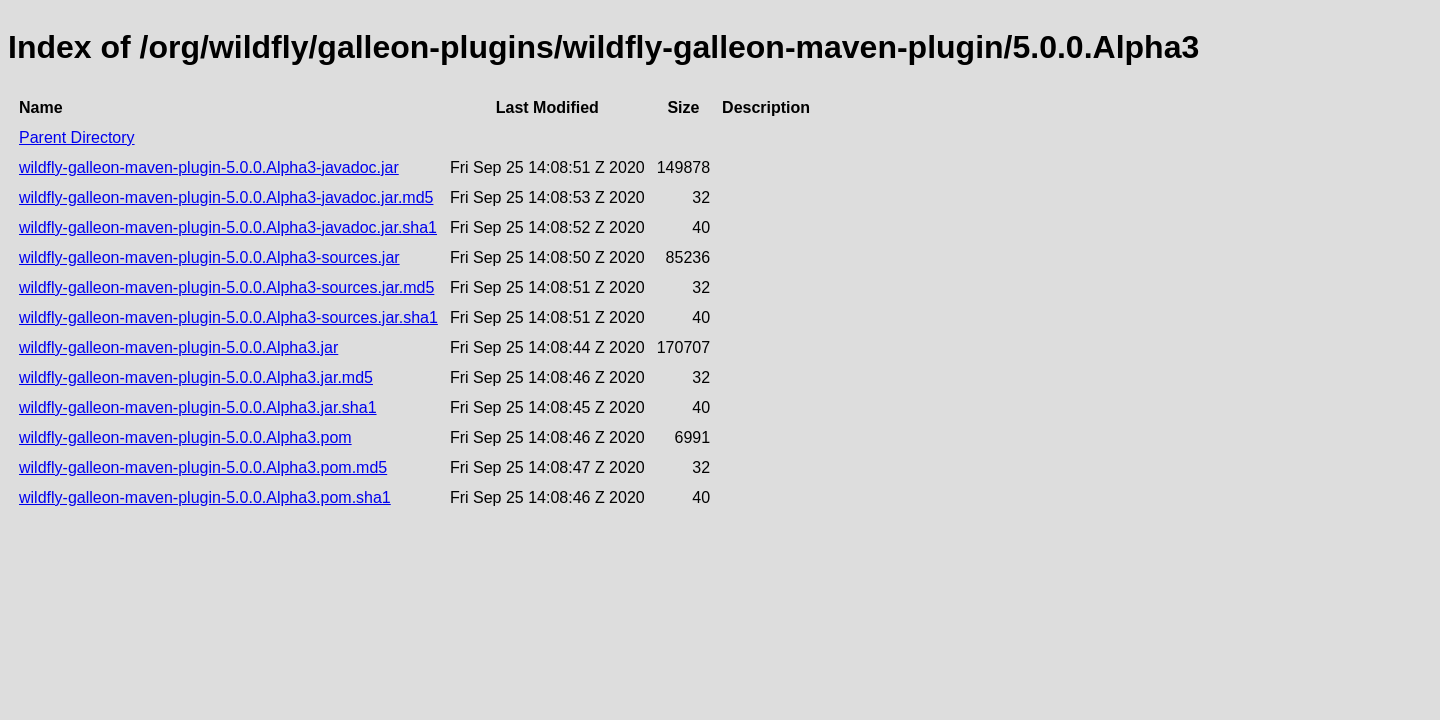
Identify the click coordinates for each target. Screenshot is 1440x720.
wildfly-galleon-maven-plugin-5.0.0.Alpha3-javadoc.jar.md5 (226, 197)
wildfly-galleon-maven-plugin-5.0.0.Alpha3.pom (185, 437)
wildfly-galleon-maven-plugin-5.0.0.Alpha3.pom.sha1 (205, 497)
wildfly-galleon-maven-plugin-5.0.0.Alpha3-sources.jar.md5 (226, 287)
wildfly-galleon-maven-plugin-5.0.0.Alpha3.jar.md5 (196, 377)
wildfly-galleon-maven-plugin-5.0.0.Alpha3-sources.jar (209, 257)
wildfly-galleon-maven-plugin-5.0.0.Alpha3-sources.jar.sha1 (228, 317)
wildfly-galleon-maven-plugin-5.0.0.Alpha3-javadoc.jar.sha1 (228, 227)
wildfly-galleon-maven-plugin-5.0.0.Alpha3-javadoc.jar (209, 167)
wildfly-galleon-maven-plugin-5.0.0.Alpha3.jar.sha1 (198, 407)
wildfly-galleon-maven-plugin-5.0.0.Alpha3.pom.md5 (203, 467)
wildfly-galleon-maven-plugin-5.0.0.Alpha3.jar (178, 347)
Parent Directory (77, 137)
